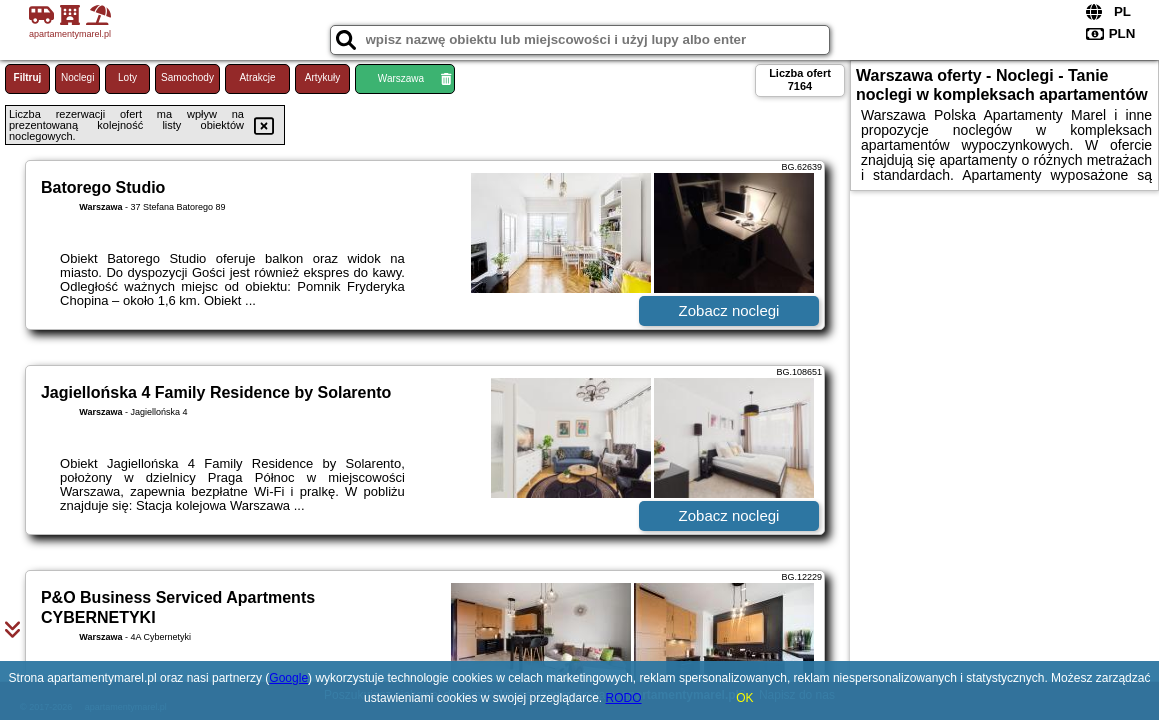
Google (288, 678)
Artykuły (323, 77)
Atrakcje (257, 77)
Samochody (187, 77)
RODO (624, 698)
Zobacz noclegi (729, 310)
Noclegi (77, 77)
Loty (127, 77)
